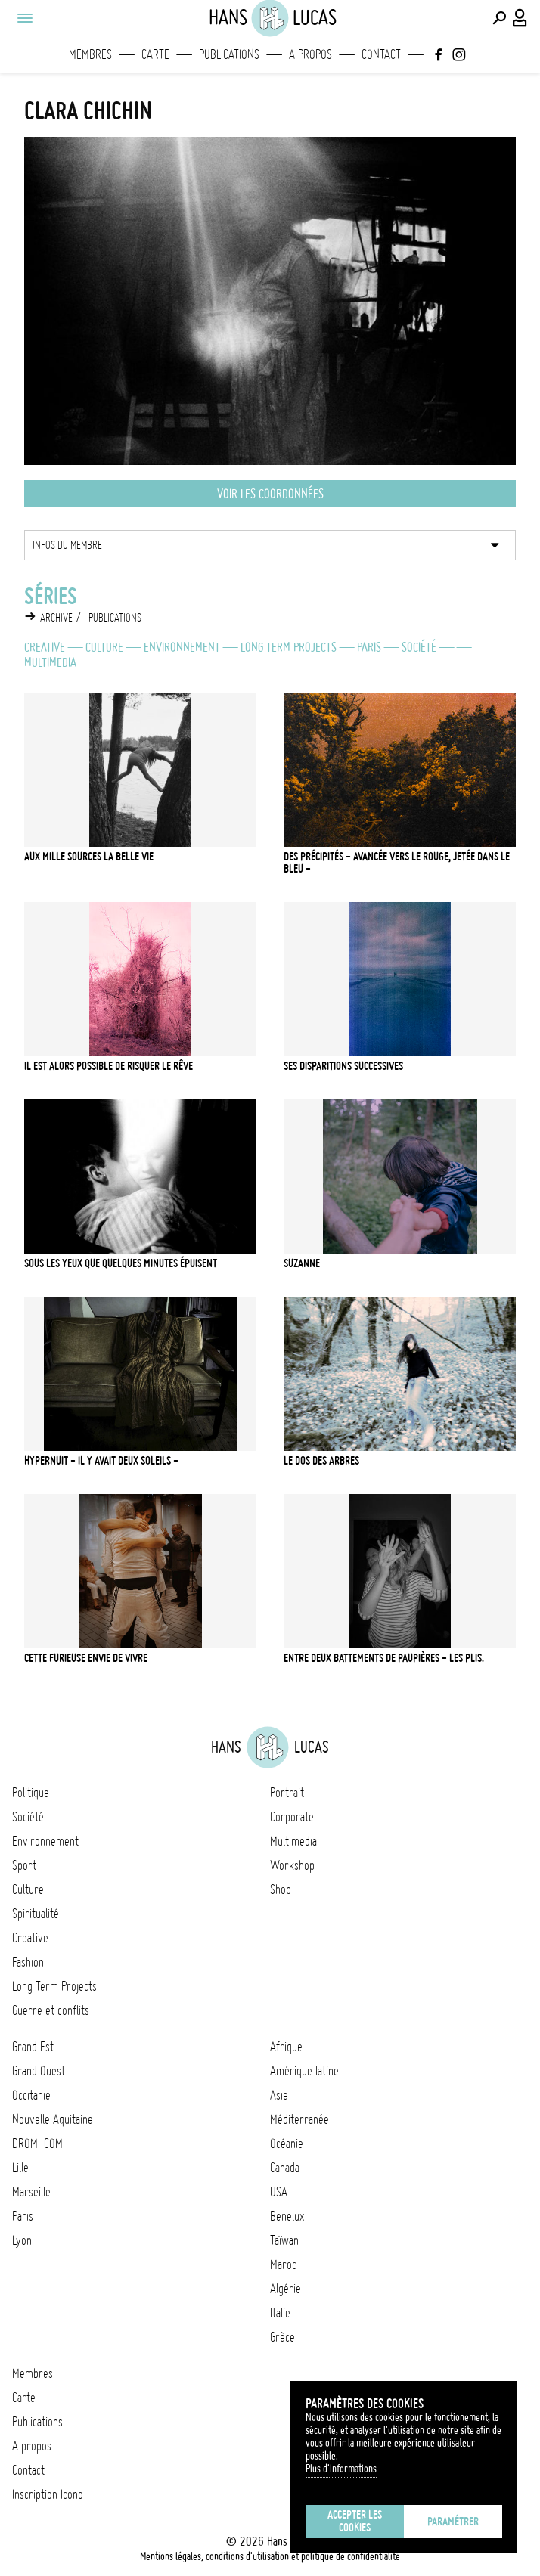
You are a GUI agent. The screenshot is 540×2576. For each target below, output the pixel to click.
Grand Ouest (38, 2070)
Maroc (283, 2264)
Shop (280, 1889)
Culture (104, 647)
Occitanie (31, 2095)
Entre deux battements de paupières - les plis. (384, 1658)
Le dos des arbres (321, 1461)
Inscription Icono (47, 2494)
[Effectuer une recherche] (499, 18)
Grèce (282, 2337)
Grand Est (33, 2046)
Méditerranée (299, 2119)
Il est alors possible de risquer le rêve (108, 1066)
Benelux (287, 2216)
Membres (90, 54)
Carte (155, 54)
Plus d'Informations (341, 2468)
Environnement (182, 647)
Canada (284, 2167)
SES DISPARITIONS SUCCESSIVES (343, 1066)
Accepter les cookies (354, 2521)
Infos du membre (67, 545)
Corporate (292, 1816)
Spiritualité (35, 1913)
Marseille (31, 2191)
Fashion (28, 1962)
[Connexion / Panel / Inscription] (520, 18)
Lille (20, 2167)
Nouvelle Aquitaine (52, 2119)
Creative (44, 647)
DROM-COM (37, 2143)
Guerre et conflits (50, 2010)
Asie (279, 2095)
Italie (280, 2312)
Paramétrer (453, 2521)
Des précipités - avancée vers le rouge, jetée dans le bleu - (397, 863)
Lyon (22, 2240)
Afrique (286, 2046)
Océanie (286, 2143)
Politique (30, 1792)
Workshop (292, 1865)
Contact (381, 54)
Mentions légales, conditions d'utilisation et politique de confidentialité (270, 2556)
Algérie (285, 2288)
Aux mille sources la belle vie (89, 857)
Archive (56, 618)
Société (419, 647)
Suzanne (302, 1263)
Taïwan (284, 2240)
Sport (24, 1865)
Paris (369, 647)
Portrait (287, 1792)
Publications (229, 54)
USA (278, 2191)
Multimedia (50, 662)
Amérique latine (304, 2070)
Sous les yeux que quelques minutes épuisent (120, 1263)
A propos (310, 54)
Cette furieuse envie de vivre (85, 1658)
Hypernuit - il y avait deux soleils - (101, 1461)
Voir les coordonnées (270, 493)
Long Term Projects (289, 647)
